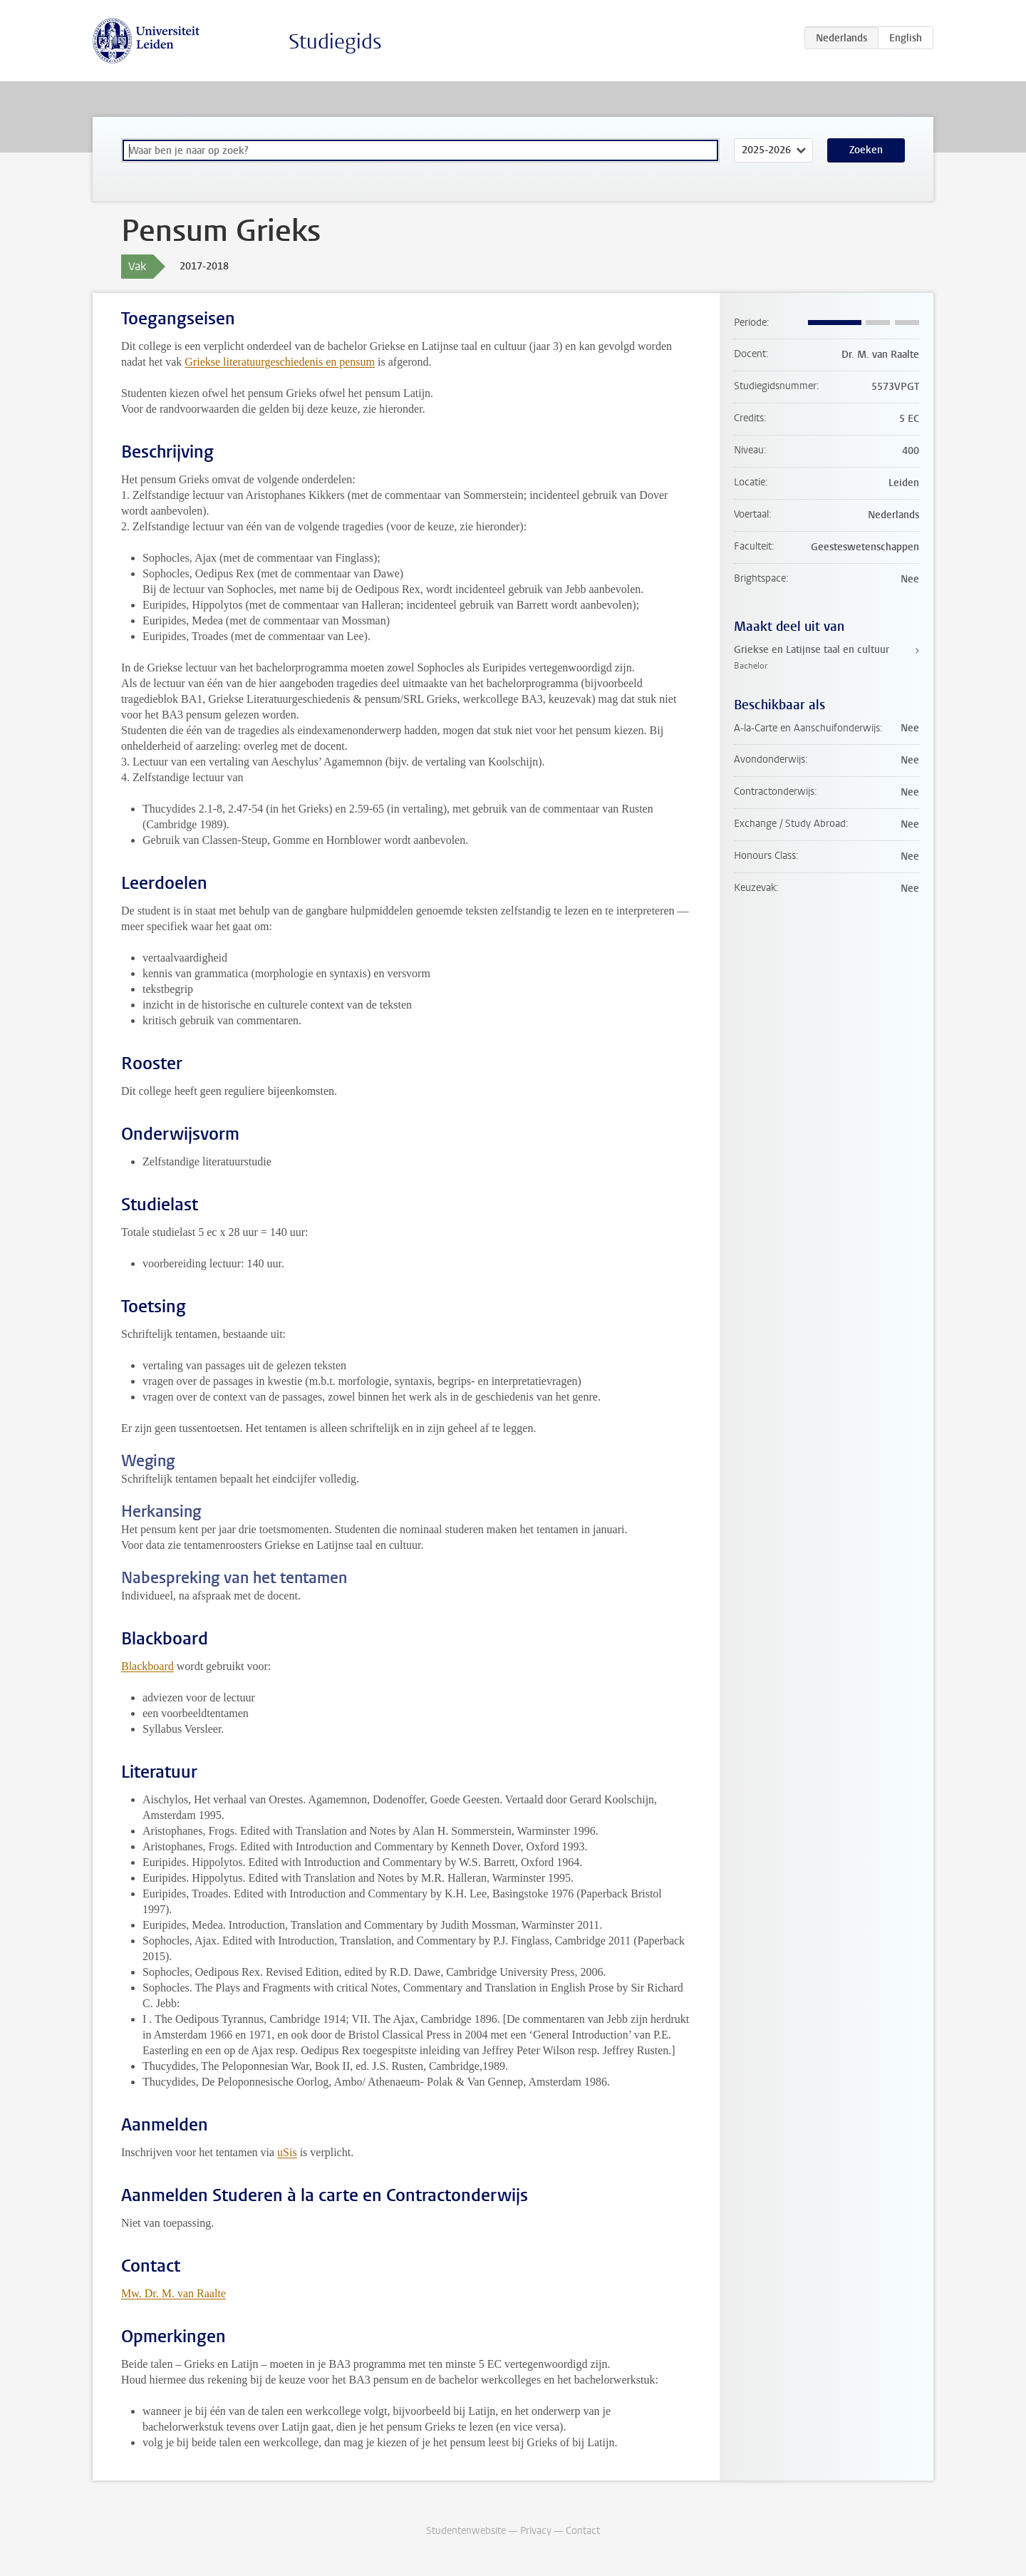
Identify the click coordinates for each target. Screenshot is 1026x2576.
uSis (287, 2152)
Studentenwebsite (466, 2531)
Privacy (535, 2531)
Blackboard (147, 1666)
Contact (583, 2531)
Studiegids (335, 42)
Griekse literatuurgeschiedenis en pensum (280, 362)
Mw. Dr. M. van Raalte (173, 2293)
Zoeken (866, 150)
